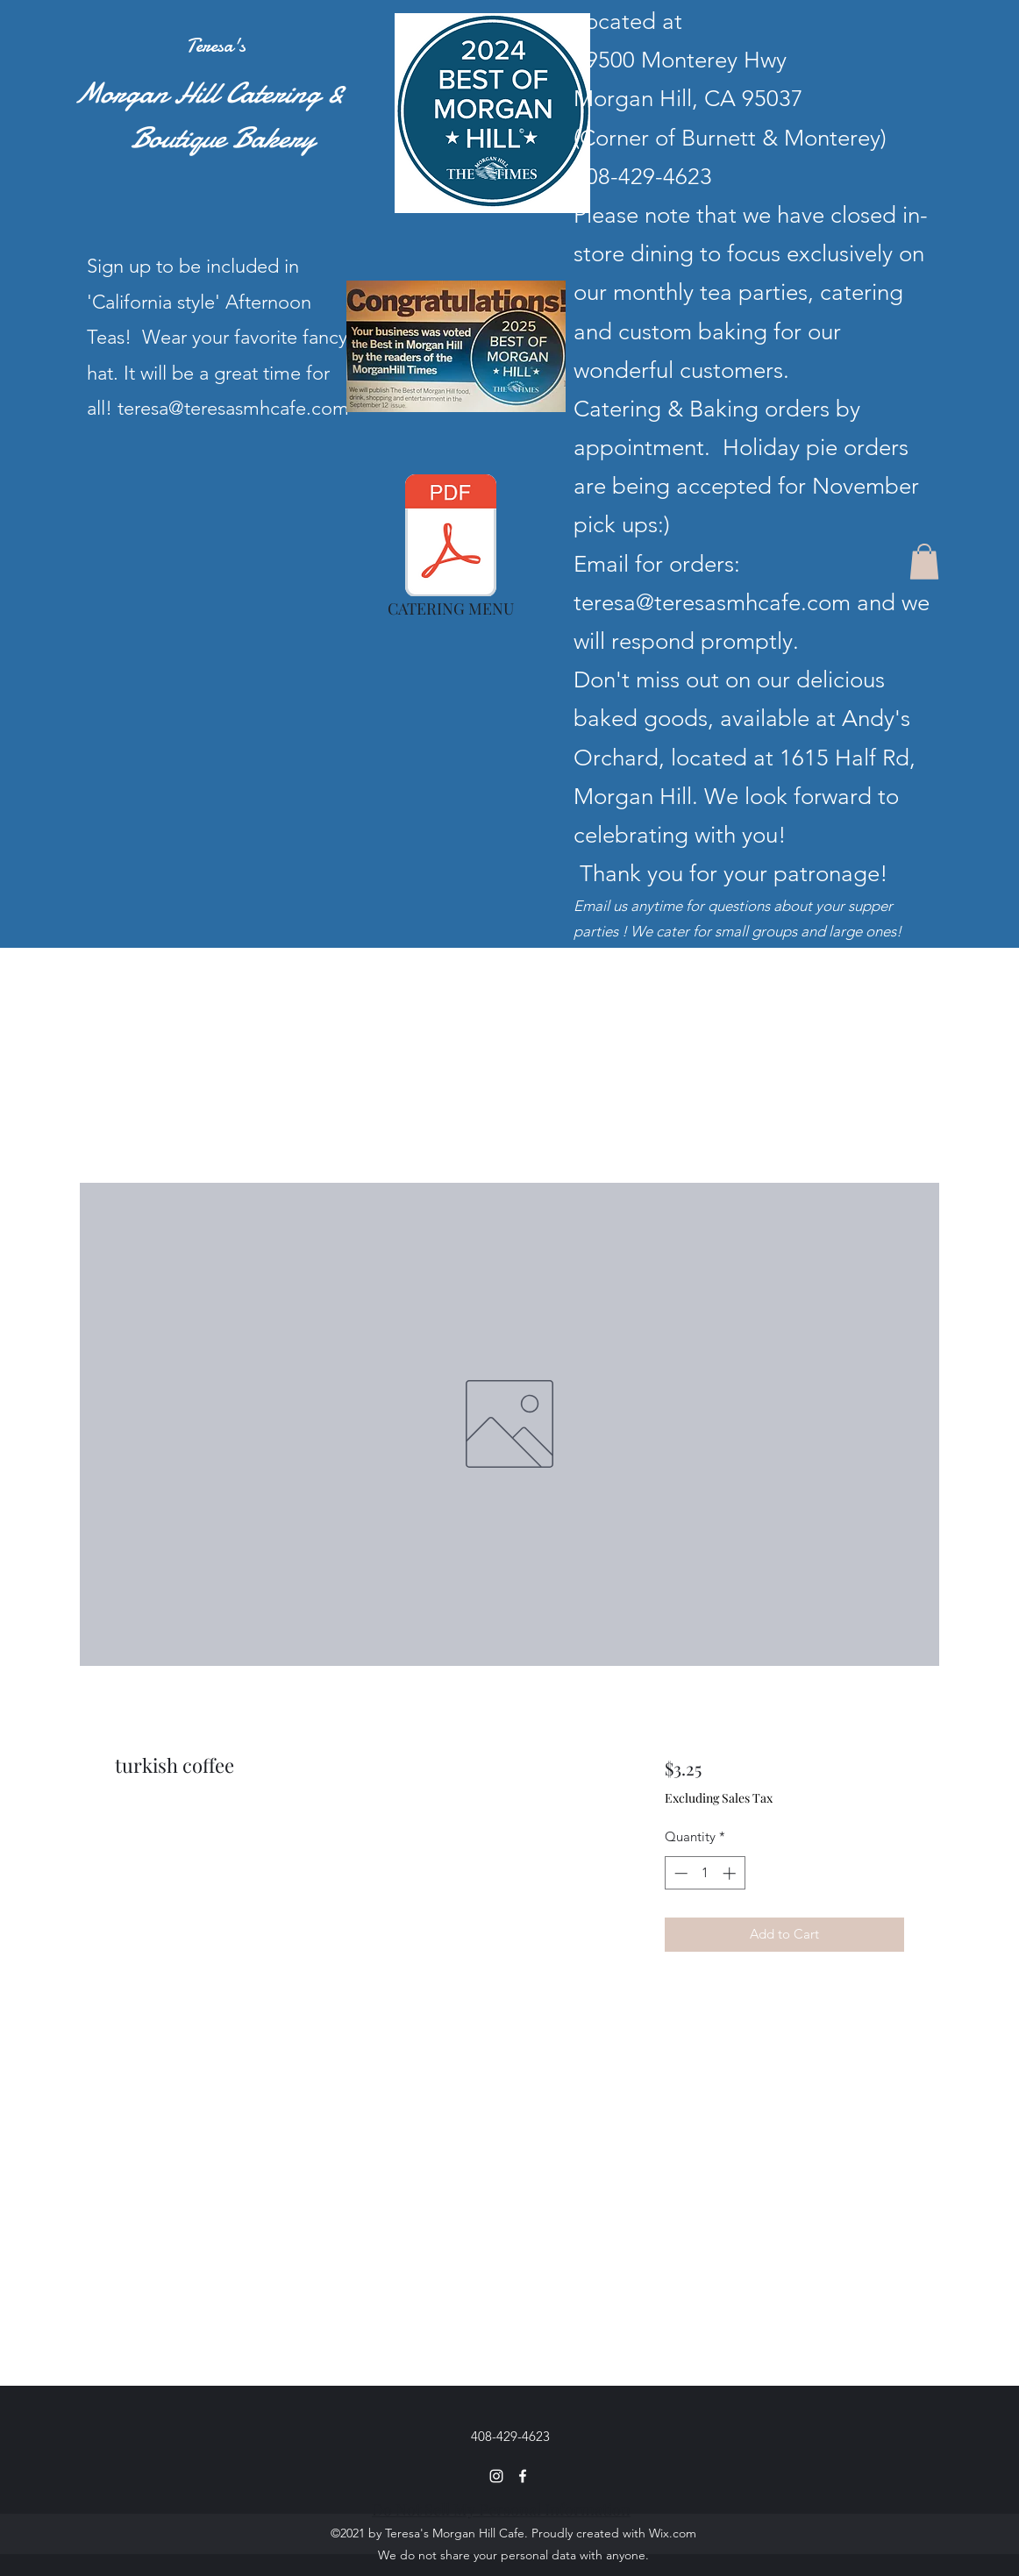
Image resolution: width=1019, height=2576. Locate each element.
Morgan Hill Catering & (194, 93)
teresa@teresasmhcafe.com (712, 602)
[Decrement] (679, 1873)
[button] (924, 562)
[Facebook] (522, 2476)
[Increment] (731, 1873)
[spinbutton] (704, 1873)
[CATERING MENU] (451, 551)
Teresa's (216, 45)
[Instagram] (496, 2476)
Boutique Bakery (180, 137)
